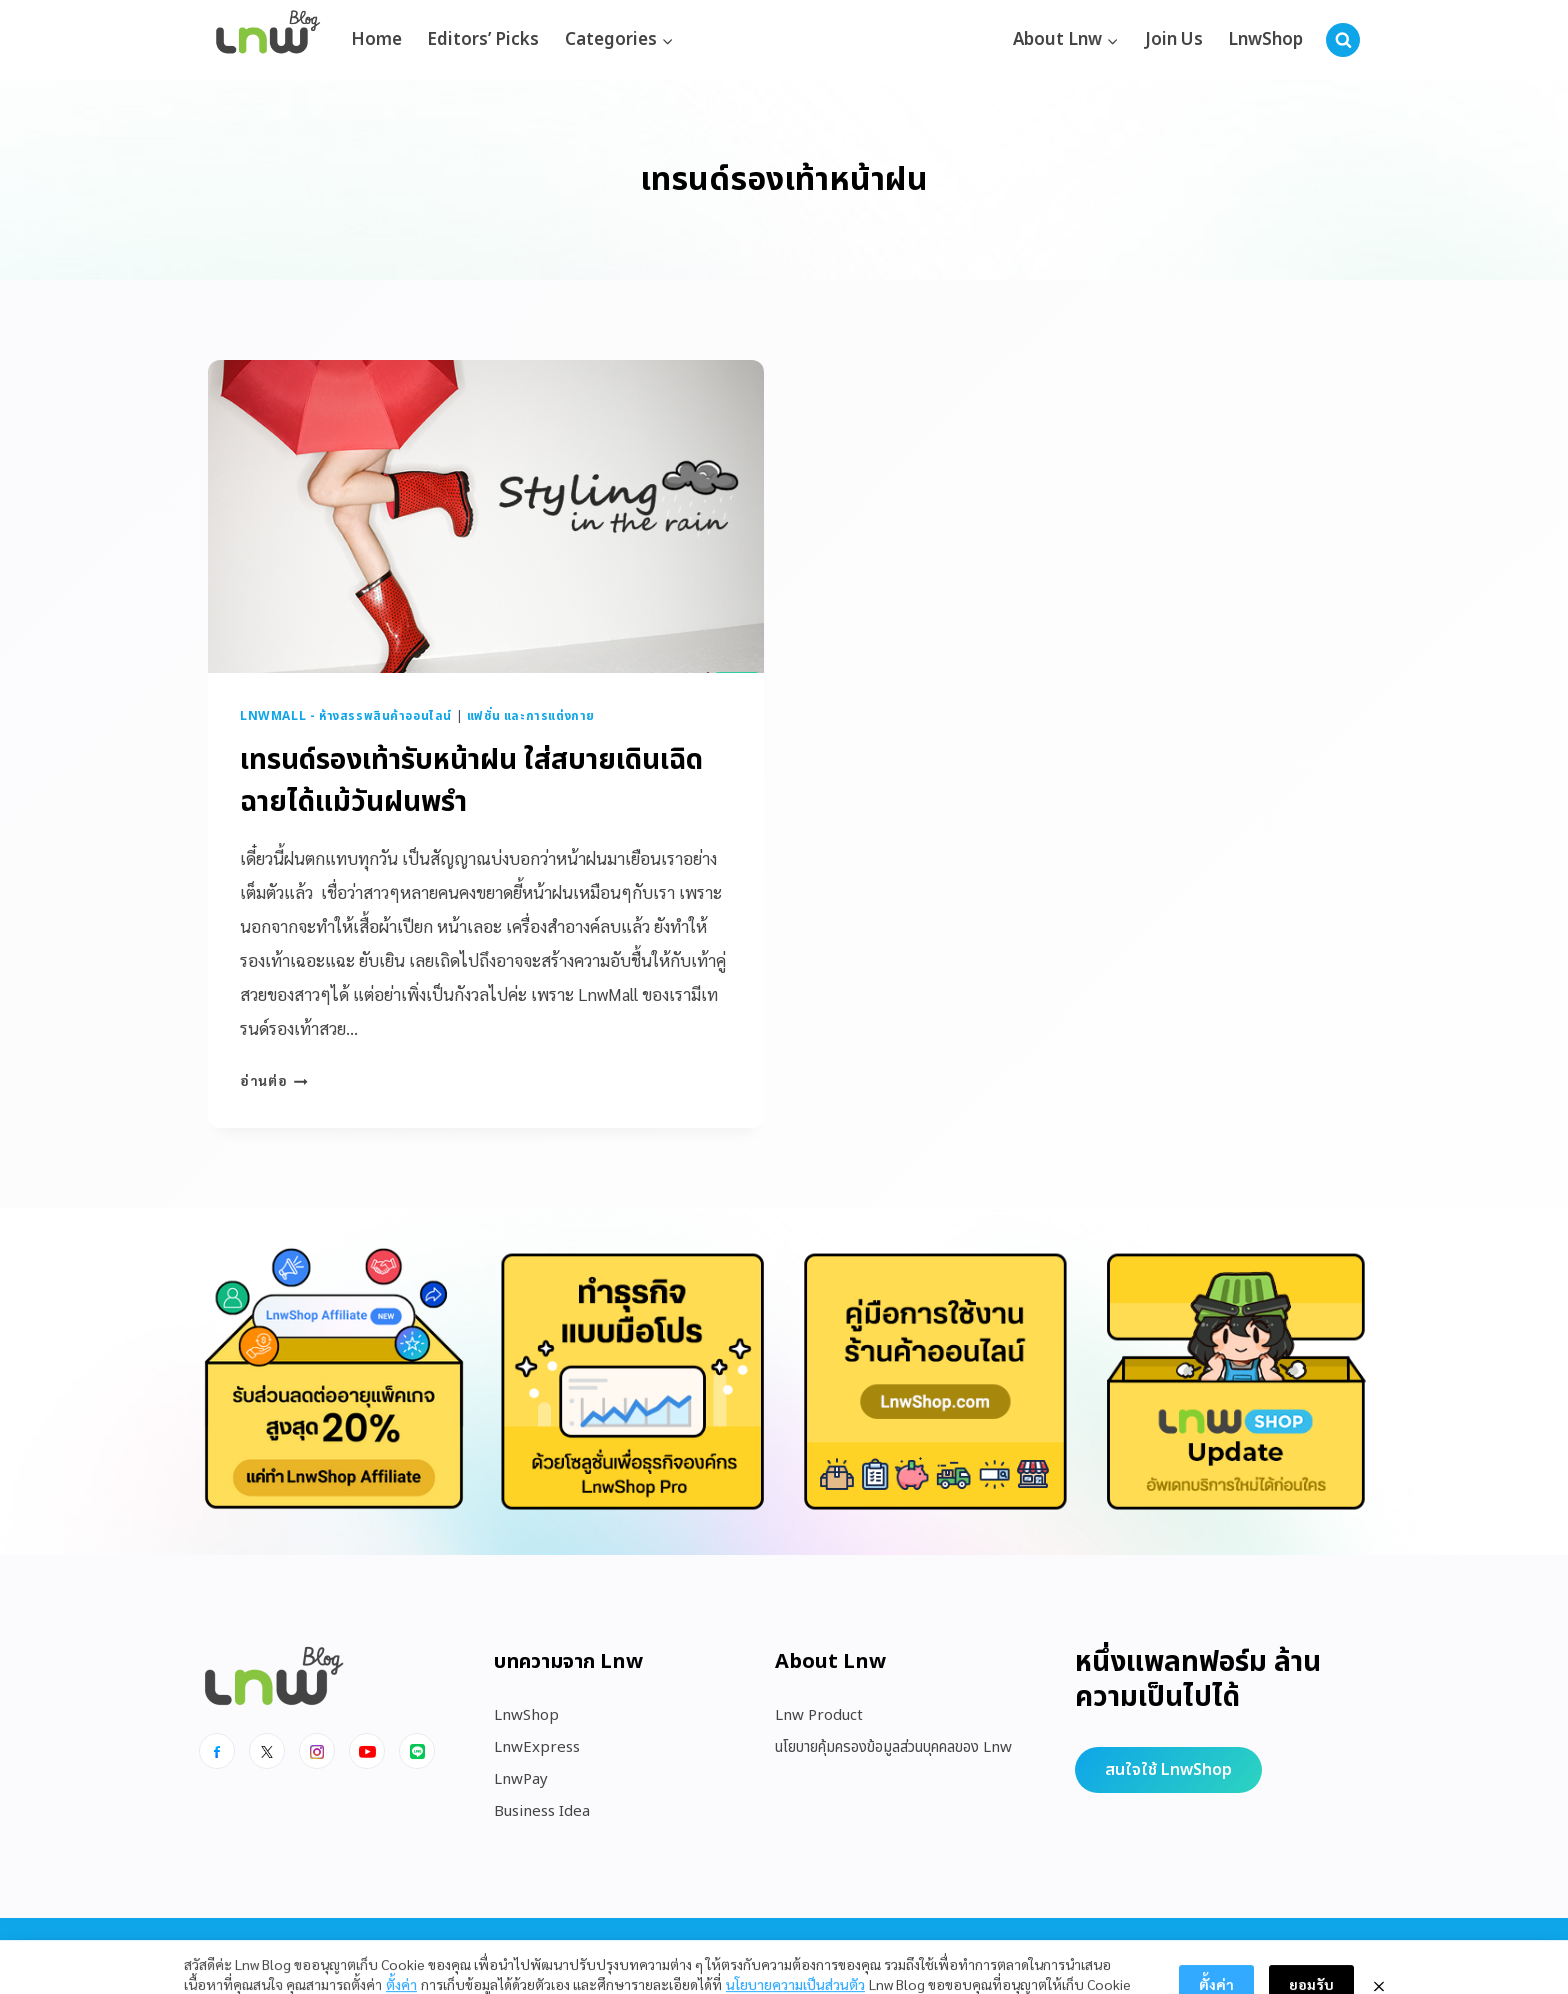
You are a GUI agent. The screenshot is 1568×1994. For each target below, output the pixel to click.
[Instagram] (317, 1751)
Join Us (1174, 40)
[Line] (417, 1751)
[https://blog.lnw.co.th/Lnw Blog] (268, 40)
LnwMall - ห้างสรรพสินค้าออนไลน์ (346, 716)
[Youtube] (367, 1751)
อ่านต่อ (274, 1080)
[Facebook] (217, 1751)
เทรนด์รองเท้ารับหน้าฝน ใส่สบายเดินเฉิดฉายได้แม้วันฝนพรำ (471, 781)
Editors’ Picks (483, 40)
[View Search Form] (1343, 40)
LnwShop (1265, 40)
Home (376, 40)
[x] (267, 1751)
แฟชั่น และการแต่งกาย (531, 716)
